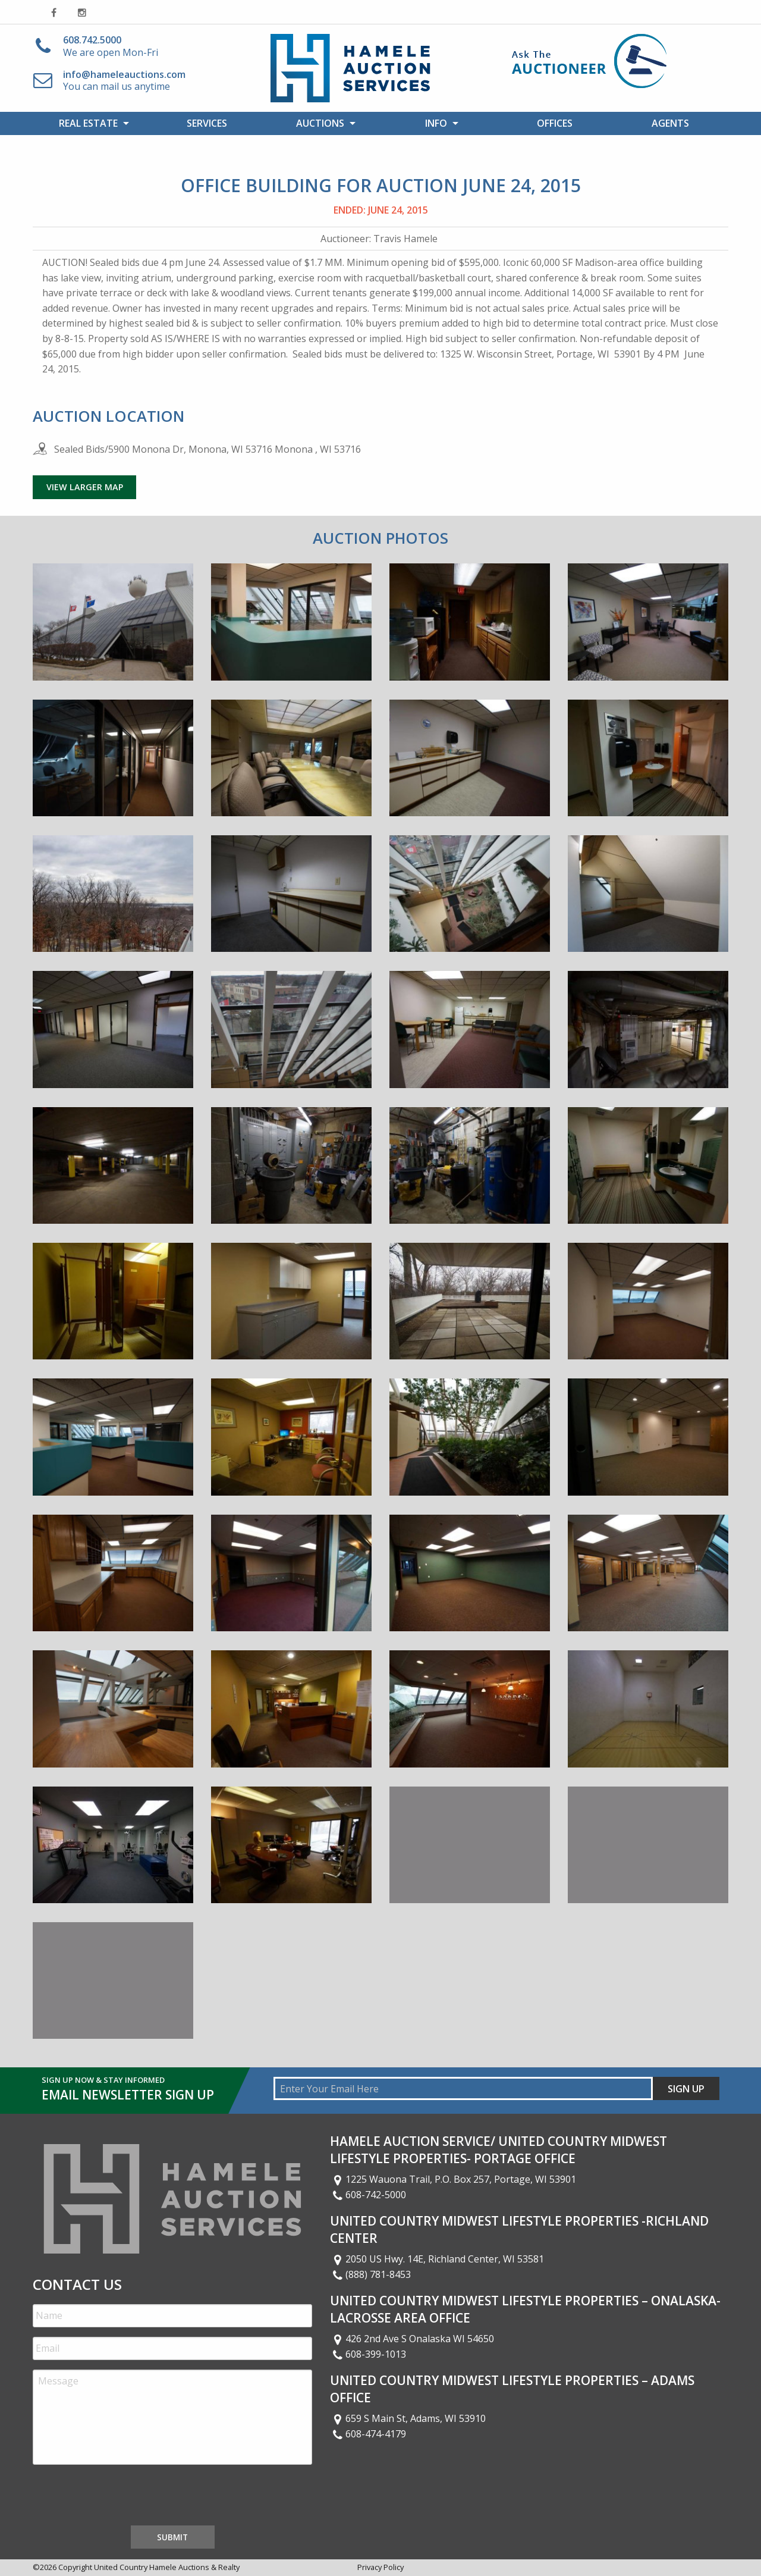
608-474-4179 (368, 2433)
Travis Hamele (405, 238)
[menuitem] (91, 123)
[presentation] (123, 2497)
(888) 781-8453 (370, 2274)
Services (207, 123)
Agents (670, 123)
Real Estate (88, 123)
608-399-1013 (368, 2354)
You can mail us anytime (124, 80)
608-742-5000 (368, 2194)
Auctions (320, 123)
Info (436, 123)
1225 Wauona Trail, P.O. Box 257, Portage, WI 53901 (453, 2179)
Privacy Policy (380, 2567)
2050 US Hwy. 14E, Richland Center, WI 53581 (437, 2258)
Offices (555, 123)
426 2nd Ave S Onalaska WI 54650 (412, 2338)
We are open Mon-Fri (110, 46)
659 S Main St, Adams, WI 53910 (408, 2418)
